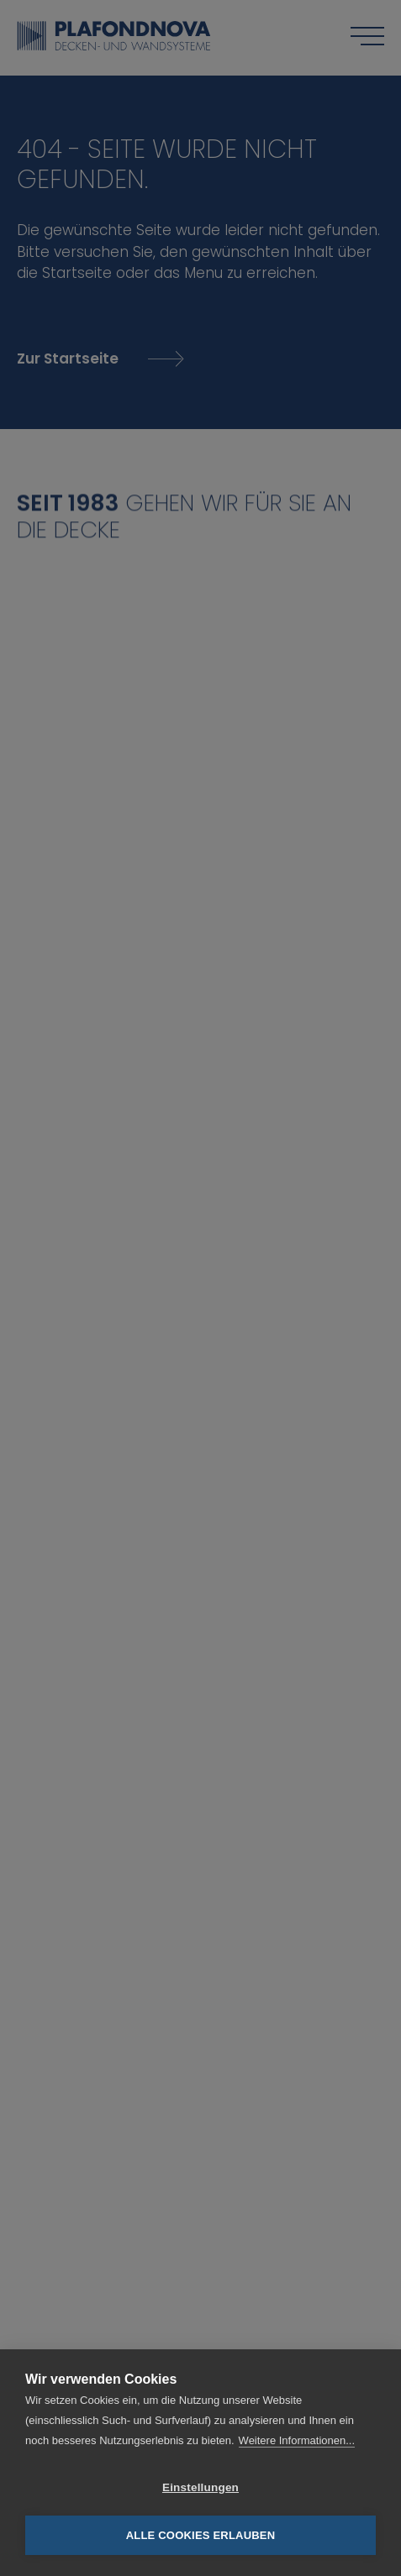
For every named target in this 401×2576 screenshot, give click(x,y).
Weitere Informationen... (297, 2440)
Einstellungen (200, 2487)
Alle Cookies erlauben (201, 2535)
